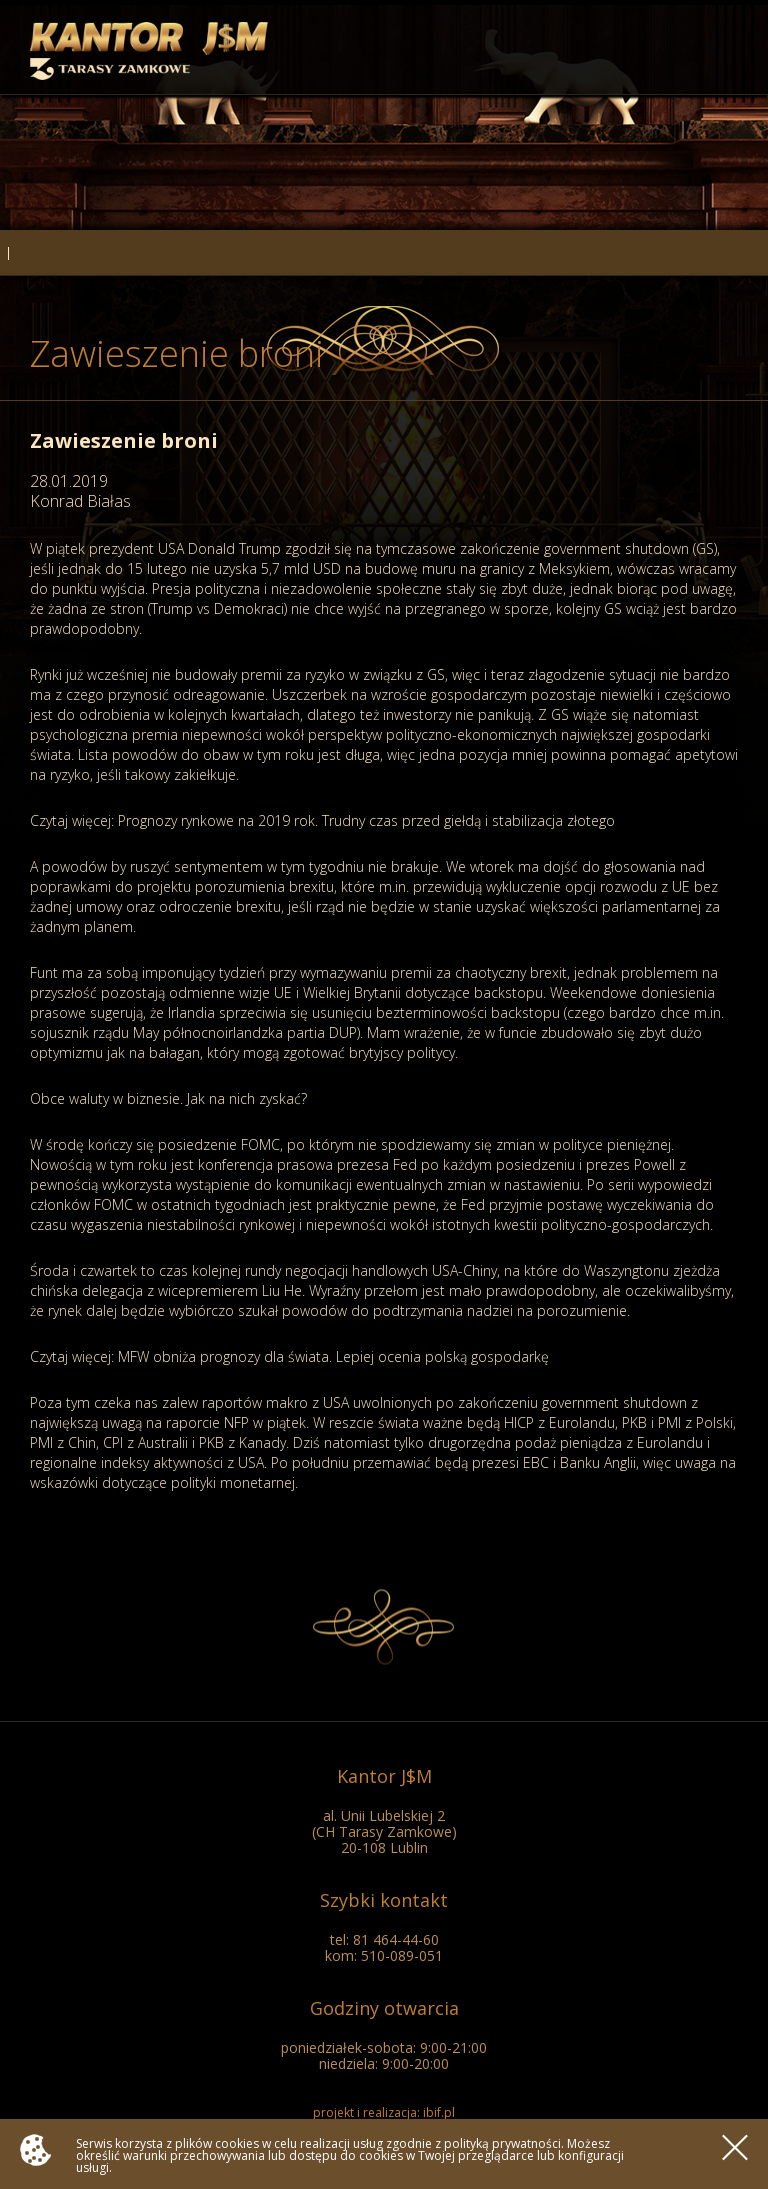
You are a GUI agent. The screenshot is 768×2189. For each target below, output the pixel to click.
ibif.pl (439, 2112)
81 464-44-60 (396, 1939)
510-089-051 (402, 1955)
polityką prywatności (502, 2143)
